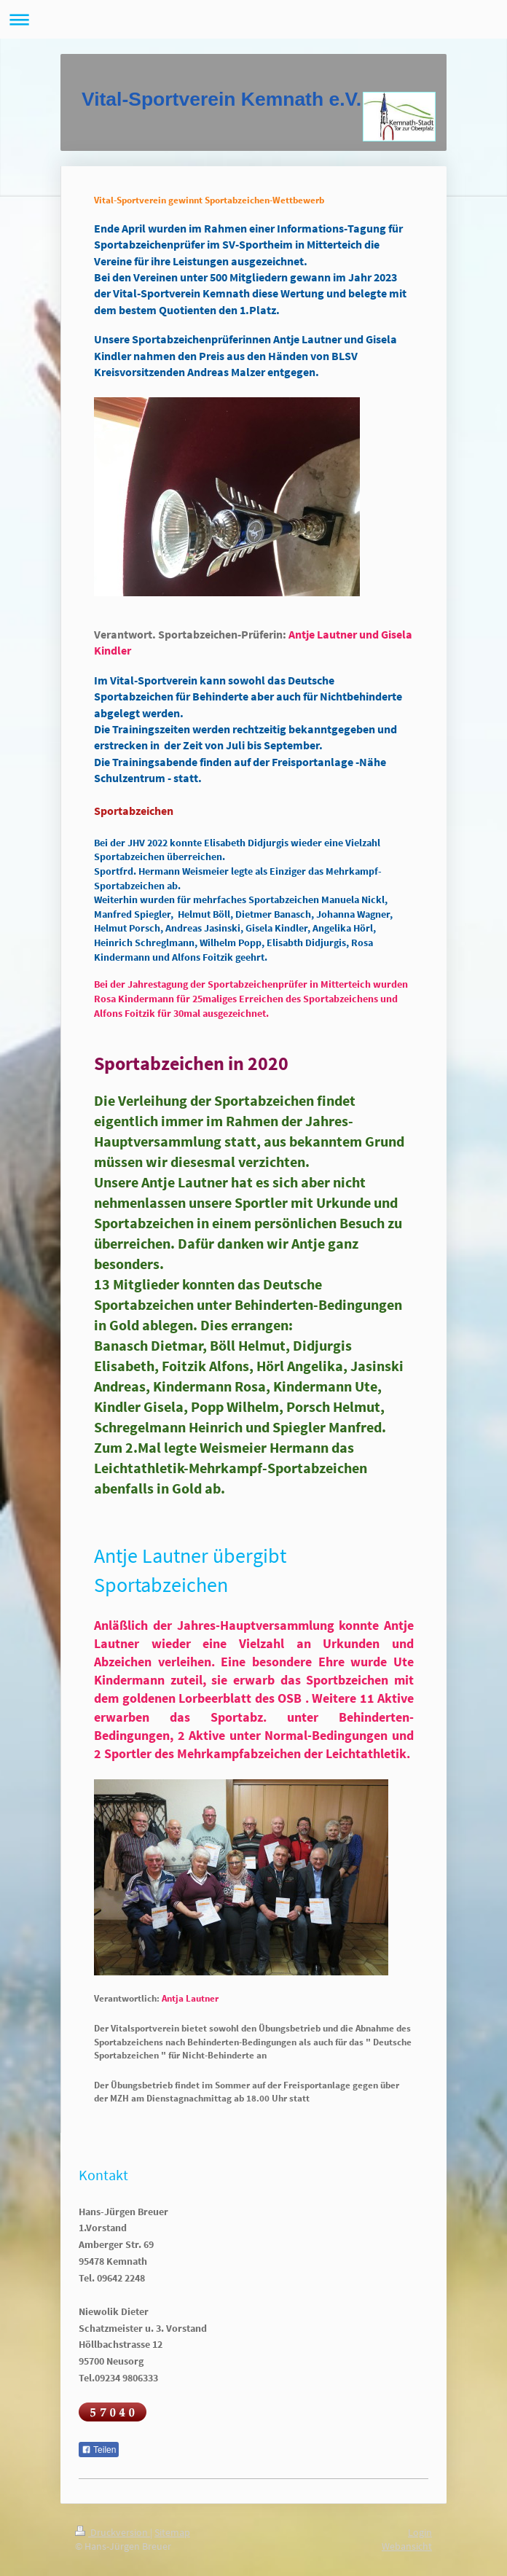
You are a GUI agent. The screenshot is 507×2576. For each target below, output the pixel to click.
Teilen (99, 2450)
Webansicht (407, 2546)
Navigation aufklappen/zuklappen (253, 19)
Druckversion (112, 2532)
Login (420, 2532)
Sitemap (172, 2532)
